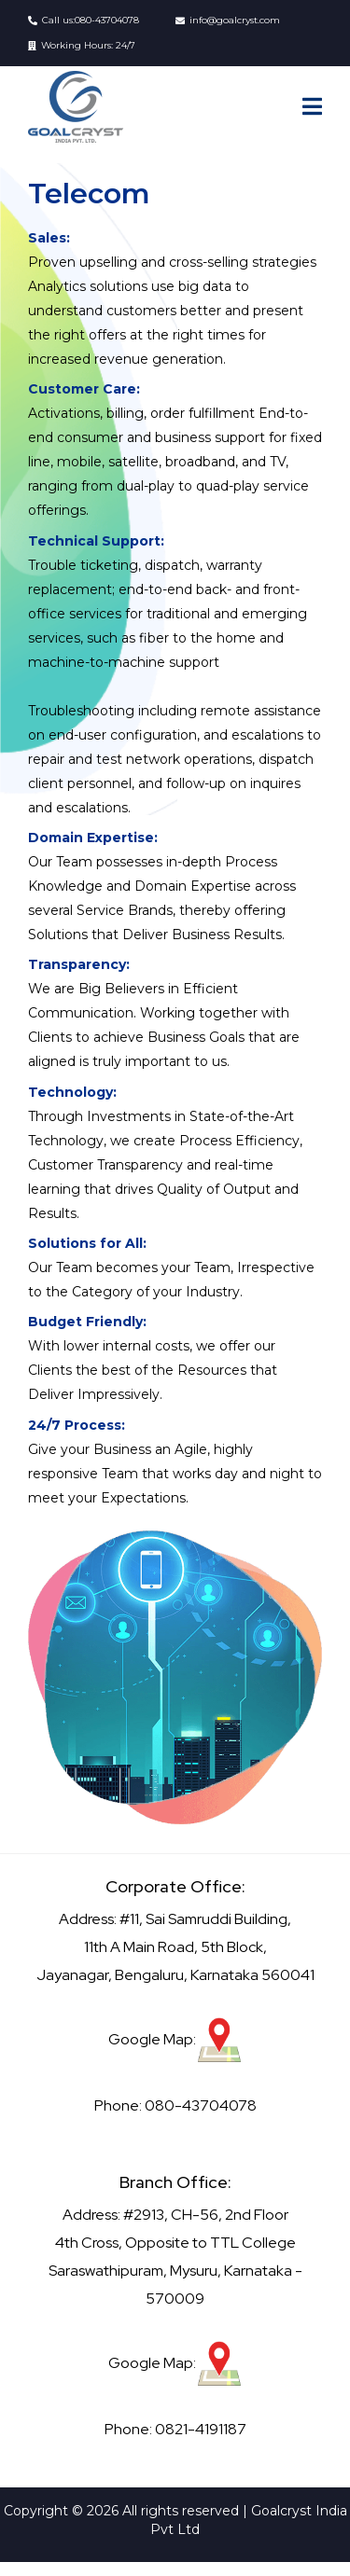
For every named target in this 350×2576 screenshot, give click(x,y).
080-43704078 (107, 20)
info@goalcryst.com (234, 20)
